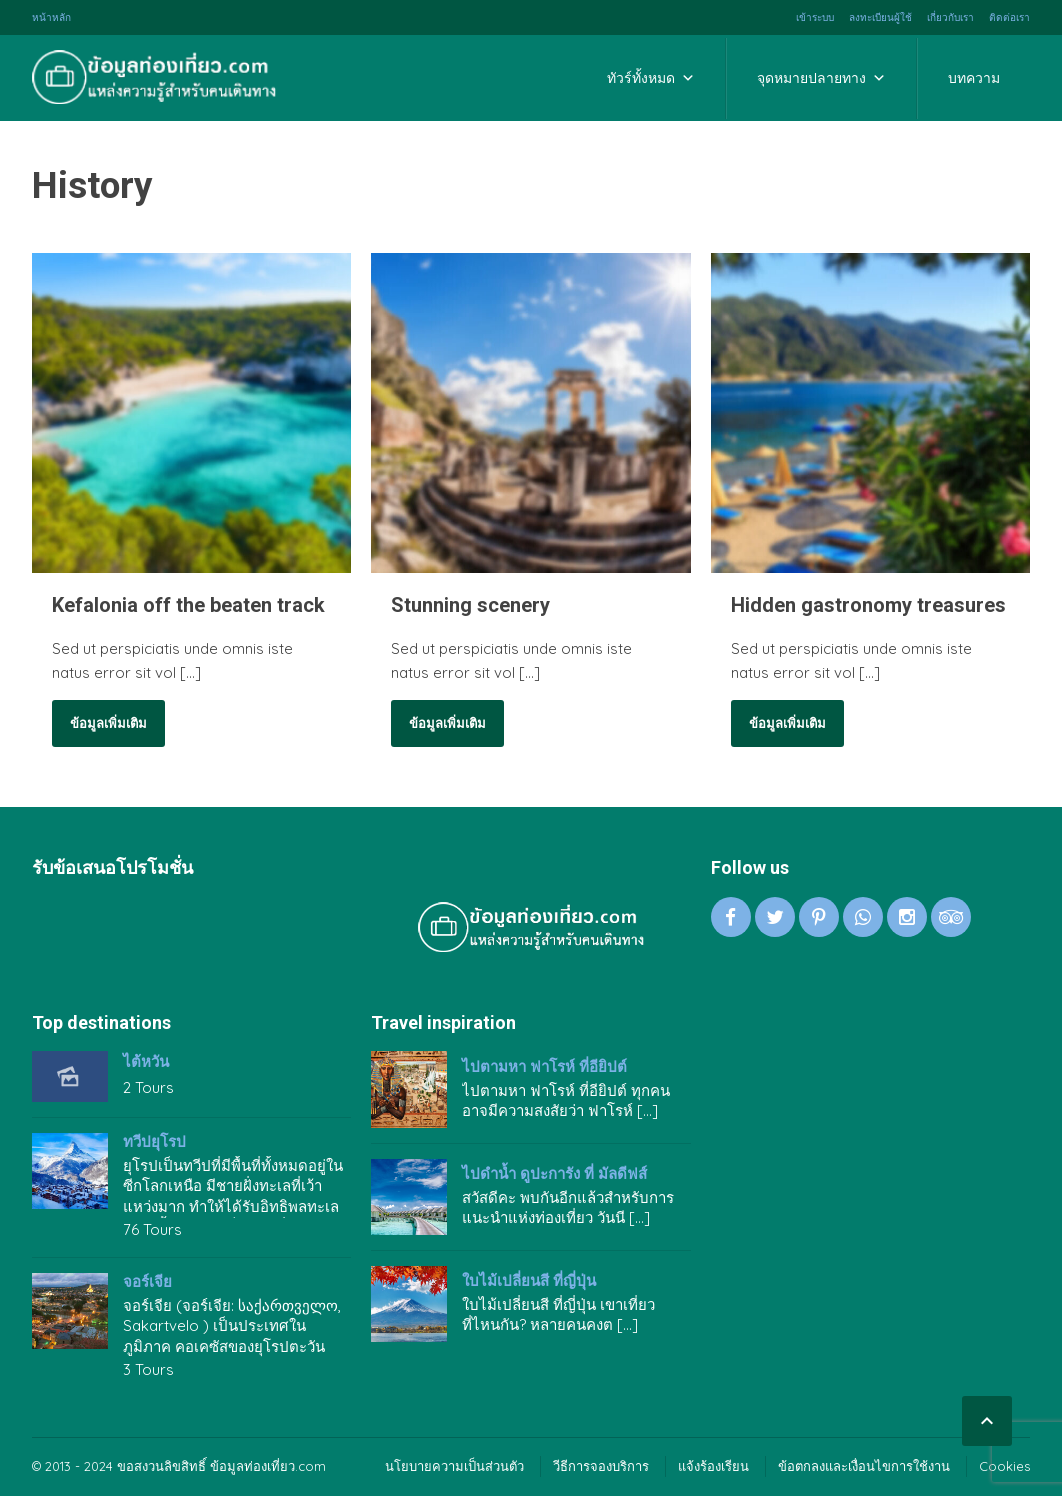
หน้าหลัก (51, 17)
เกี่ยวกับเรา (950, 17)
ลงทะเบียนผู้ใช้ (880, 17)
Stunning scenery (470, 605)
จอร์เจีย (147, 1282)
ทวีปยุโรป (154, 1142)
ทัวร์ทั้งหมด (651, 78)
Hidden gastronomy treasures (868, 605)
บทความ (974, 78)
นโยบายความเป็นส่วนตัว (454, 1466)
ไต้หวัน (146, 1062)
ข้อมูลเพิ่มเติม (108, 723)
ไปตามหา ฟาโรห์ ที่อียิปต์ (544, 1067)
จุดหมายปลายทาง (821, 78)
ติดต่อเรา (1009, 17)
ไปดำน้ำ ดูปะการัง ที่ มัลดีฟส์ (554, 1174)
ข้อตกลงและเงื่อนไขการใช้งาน (864, 1466)
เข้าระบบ (815, 17)
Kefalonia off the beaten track (188, 605)
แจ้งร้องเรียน (713, 1466)
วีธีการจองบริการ (601, 1466)
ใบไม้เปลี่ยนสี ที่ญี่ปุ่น (529, 1281)
